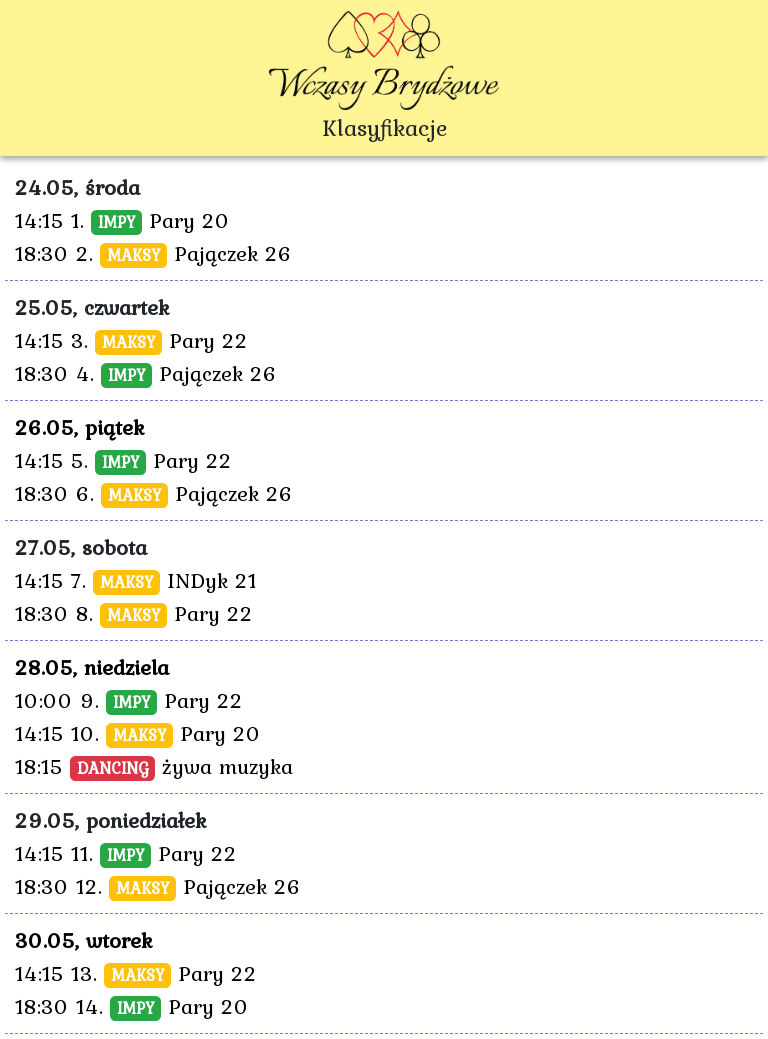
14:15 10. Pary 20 (138, 733)
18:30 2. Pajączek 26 (153, 253)
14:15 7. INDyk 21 (136, 580)
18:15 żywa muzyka (154, 766)
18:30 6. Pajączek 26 (154, 493)
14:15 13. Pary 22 (136, 973)
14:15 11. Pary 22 (126, 853)
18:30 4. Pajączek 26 (146, 373)
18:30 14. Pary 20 (132, 1006)
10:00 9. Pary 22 (129, 700)
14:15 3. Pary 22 (131, 340)
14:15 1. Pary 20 (122, 220)
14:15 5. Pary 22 (123, 460)
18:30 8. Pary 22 (134, 613)
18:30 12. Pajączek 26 (158, 886)
